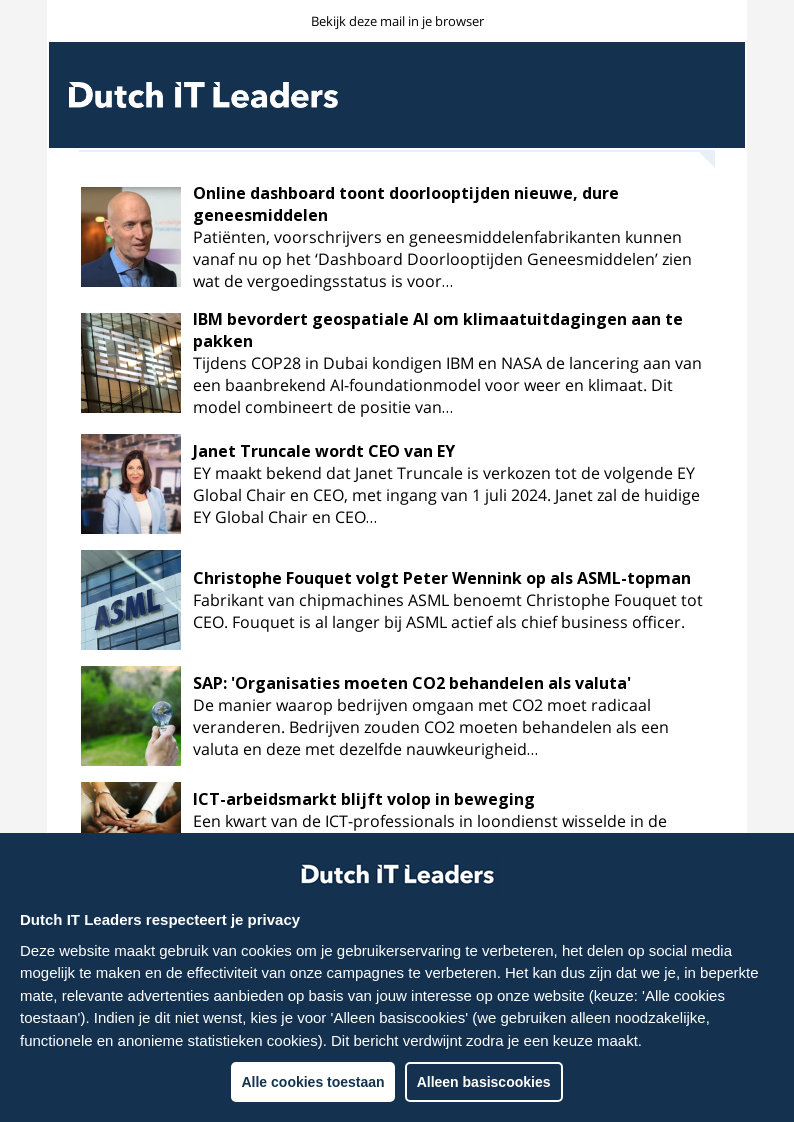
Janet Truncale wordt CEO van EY (324, 451)
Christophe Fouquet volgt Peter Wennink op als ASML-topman (442, 578)
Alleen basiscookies (484, 1082)
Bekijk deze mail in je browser (397, 21)
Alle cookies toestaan (312, 1082)
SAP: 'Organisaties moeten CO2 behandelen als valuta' (412, 683)
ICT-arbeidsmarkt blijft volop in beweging (364, 799)
